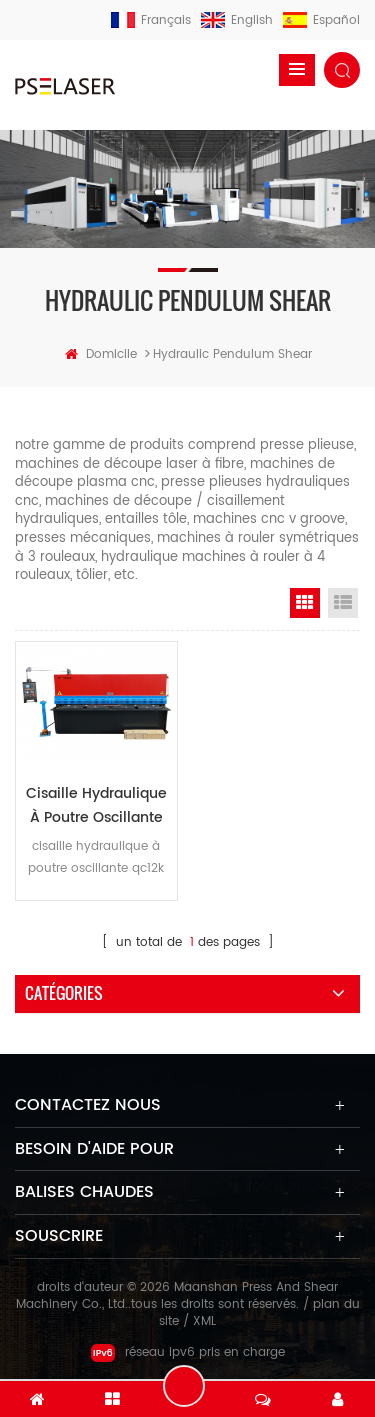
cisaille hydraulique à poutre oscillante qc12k (96, 806)
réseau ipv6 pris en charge (188, 1353)
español (321, 20)
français (151, 20)
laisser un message (184, 1386)
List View (343, 603)
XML (204, 1321)
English (237, 20)
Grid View (305, 603)
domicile (101, 354)
